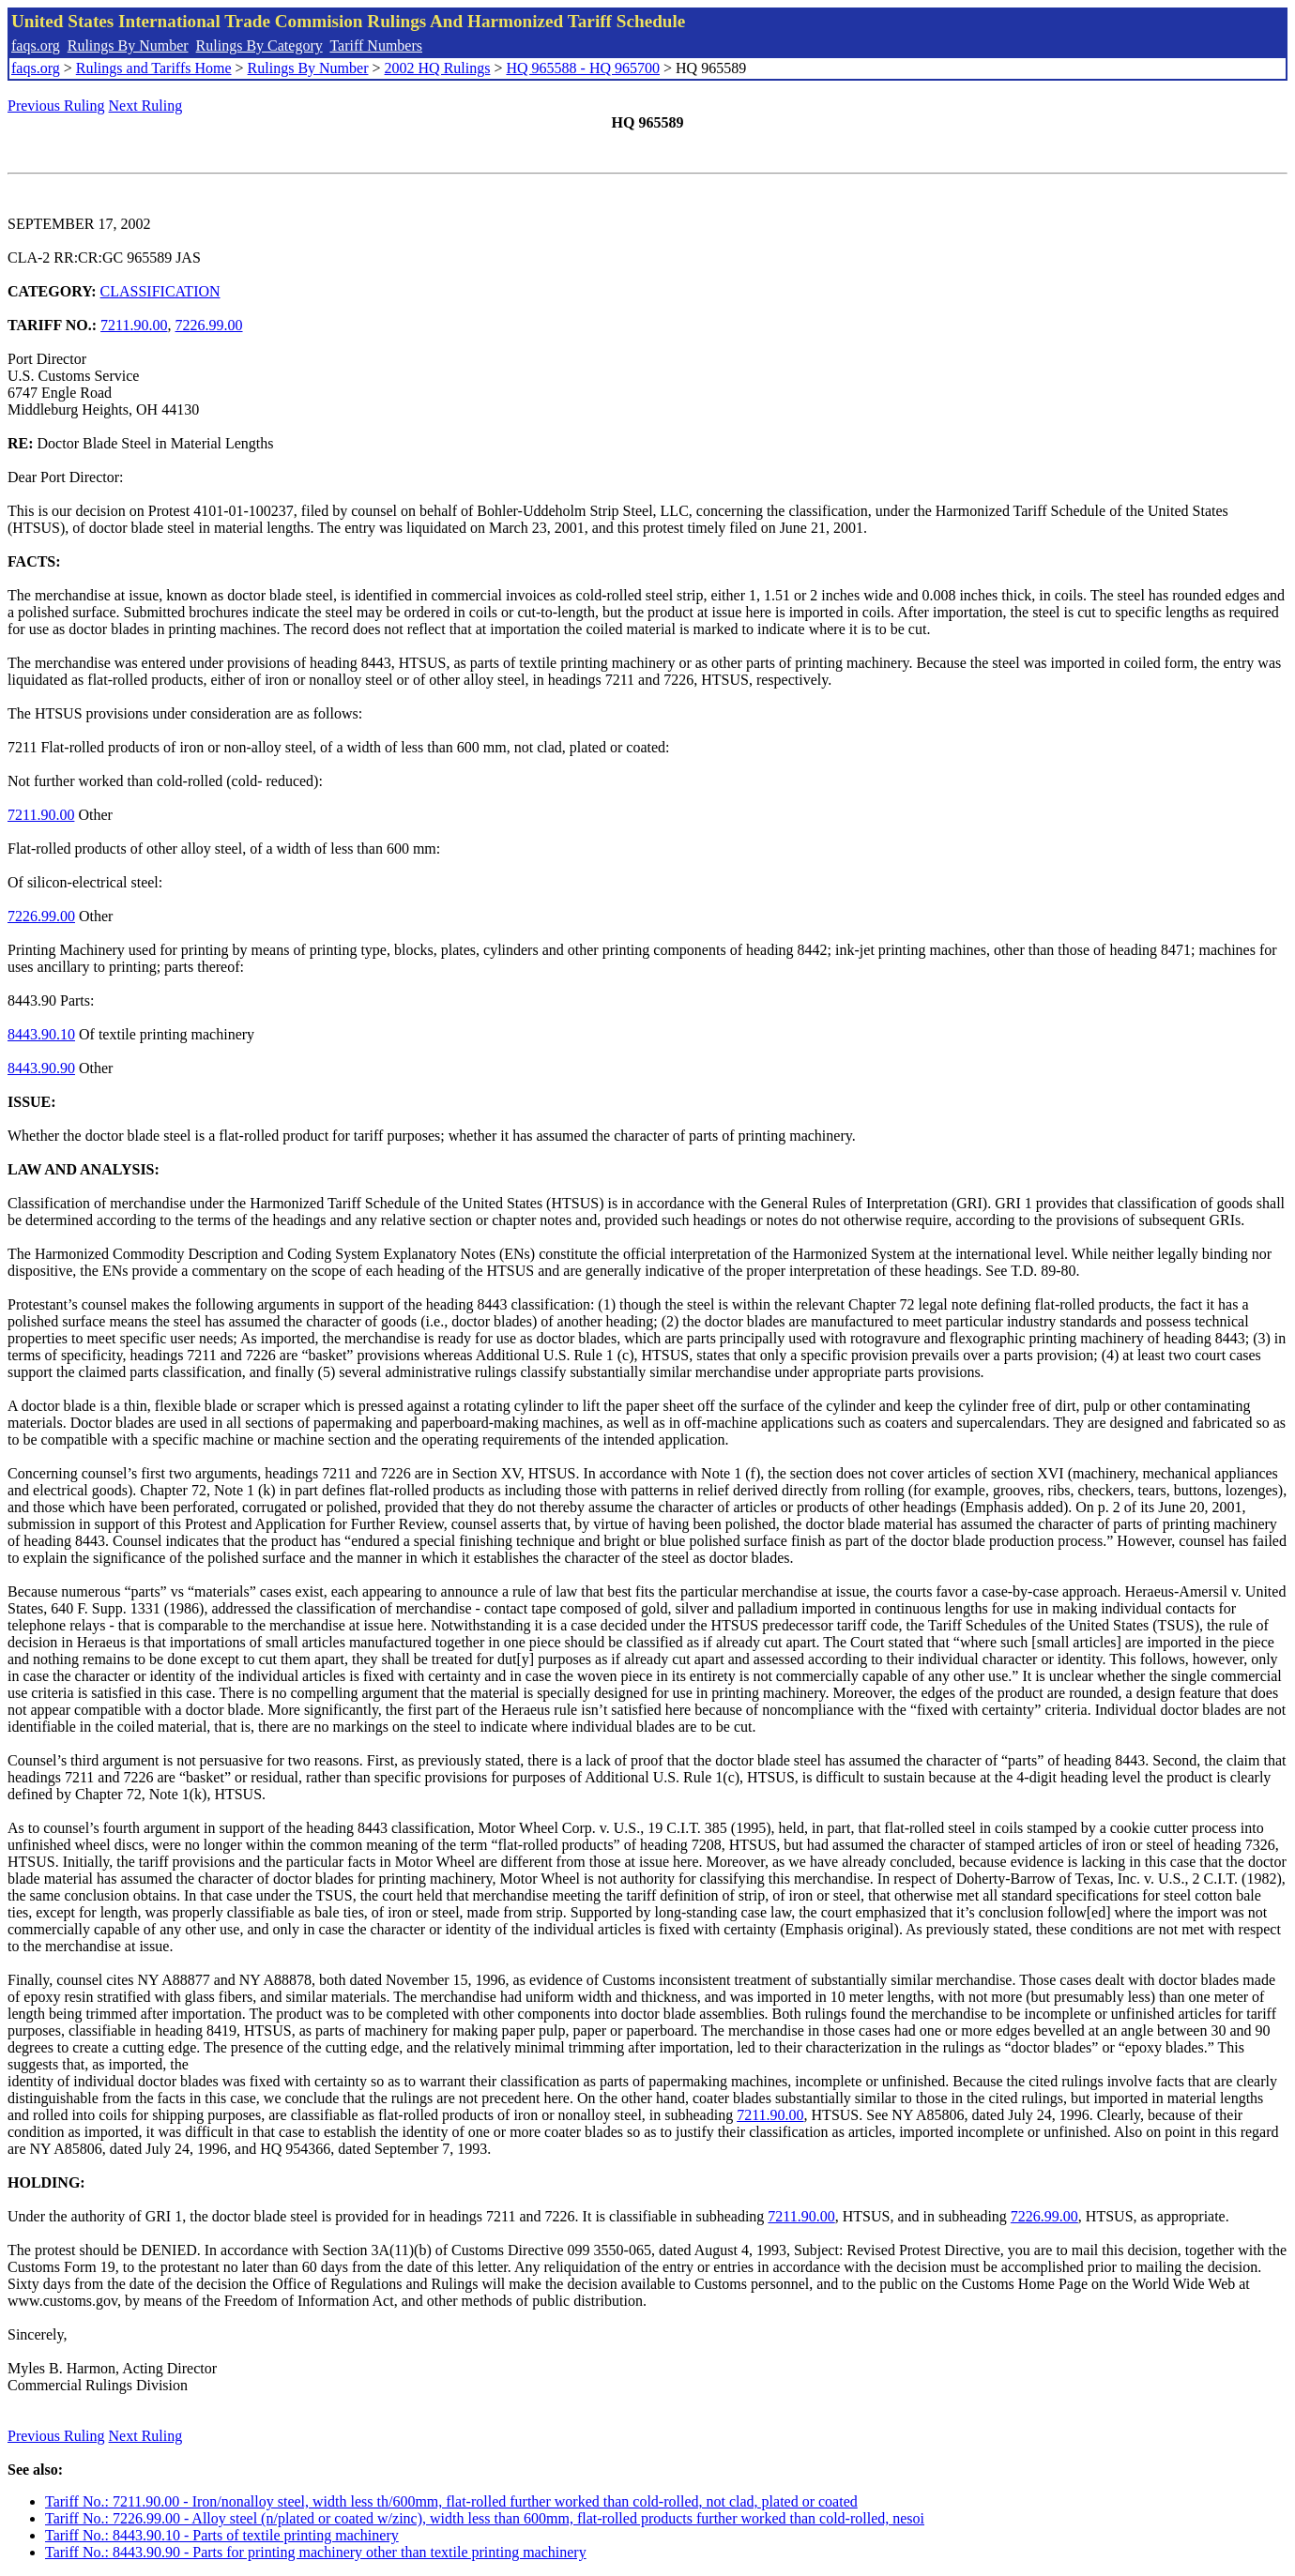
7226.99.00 (209, 325)
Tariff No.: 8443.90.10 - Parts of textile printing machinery (222, 2535)
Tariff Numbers (375, 45)
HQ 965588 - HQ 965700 (583, 68)
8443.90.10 (41, 1034)
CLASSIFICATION (160, 291)
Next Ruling (146, 106)
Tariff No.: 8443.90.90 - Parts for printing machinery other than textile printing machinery (316, 2552)
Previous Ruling (56, 106)
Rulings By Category (259, 45)
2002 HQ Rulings (438, 68)
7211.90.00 (133, 325)
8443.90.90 (41, 1068)
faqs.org (35, 45)
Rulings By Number (128, 45)
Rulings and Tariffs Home (154, 68)
